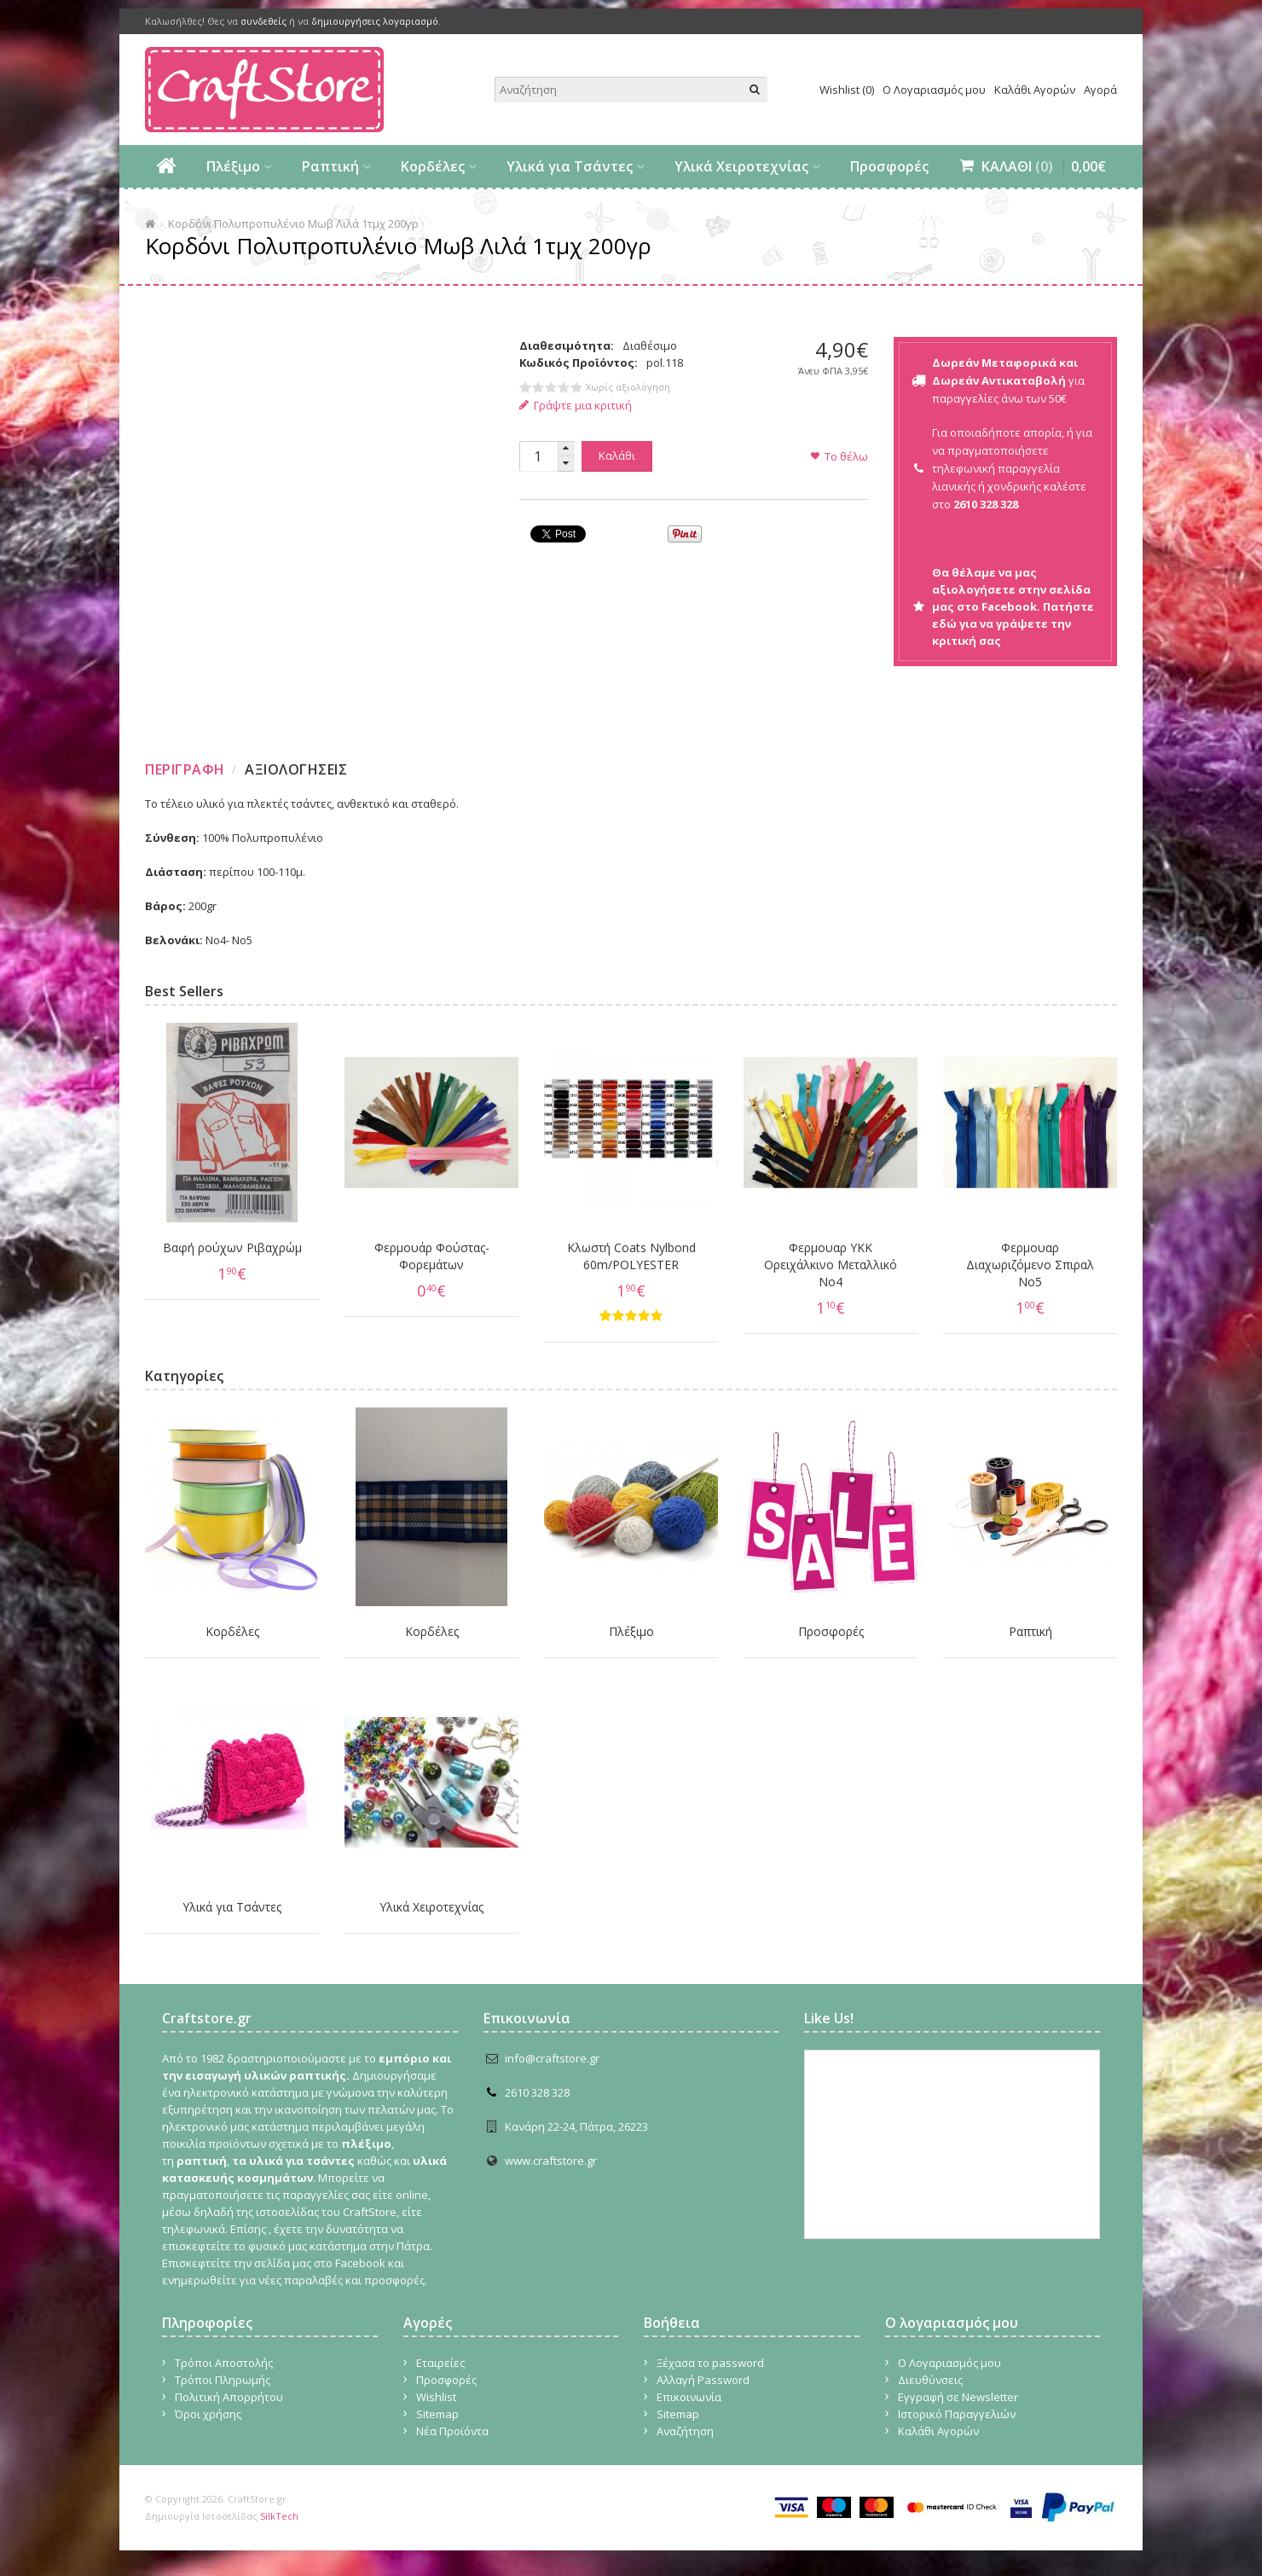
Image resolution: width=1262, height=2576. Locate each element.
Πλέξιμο (233, 166)
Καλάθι (617, 455)
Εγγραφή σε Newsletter (958, 2397)
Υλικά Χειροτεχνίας (741, 166)
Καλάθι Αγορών (1034, 89)
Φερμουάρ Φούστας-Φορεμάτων (431, 1256)
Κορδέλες (433, 166)
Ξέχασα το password (710, 2362)
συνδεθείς (263, 21)
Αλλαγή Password (703, 2379)
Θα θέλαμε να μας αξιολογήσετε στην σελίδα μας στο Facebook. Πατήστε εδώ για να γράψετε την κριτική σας (1013, 606)
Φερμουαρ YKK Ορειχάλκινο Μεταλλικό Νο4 (830, 1264)
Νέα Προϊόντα (452, 2431)
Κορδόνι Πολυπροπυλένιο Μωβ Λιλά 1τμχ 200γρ (293, 223)
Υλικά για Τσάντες (570, 166)
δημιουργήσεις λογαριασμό (374, 21)
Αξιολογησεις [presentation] (296, 769)
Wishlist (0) (846, 89)
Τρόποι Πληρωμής (222, 2379)
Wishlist (436, 2397)
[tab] (187, 769)
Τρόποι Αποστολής (224, 2362)
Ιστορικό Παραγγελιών (957, 2414)
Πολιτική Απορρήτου (229, 2397)
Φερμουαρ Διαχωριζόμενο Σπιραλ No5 (1030, 1264)
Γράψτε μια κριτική (576, 405)
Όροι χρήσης (208, 2414)
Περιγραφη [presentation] (185, 769)
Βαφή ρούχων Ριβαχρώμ (232, 1247)
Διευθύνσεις (930, 2379)
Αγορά (1100, 89)
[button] (566, 449)
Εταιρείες (440, 2362)
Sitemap (437, 2414)
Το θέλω (846, 456)
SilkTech (279, 2515)
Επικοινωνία (689, 2397)
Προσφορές (889, 166)
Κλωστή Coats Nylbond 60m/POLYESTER (631, 1256)
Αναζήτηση (685, 2431)
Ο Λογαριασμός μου (934, 89)
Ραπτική (330, 166)
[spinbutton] (538, 456)
